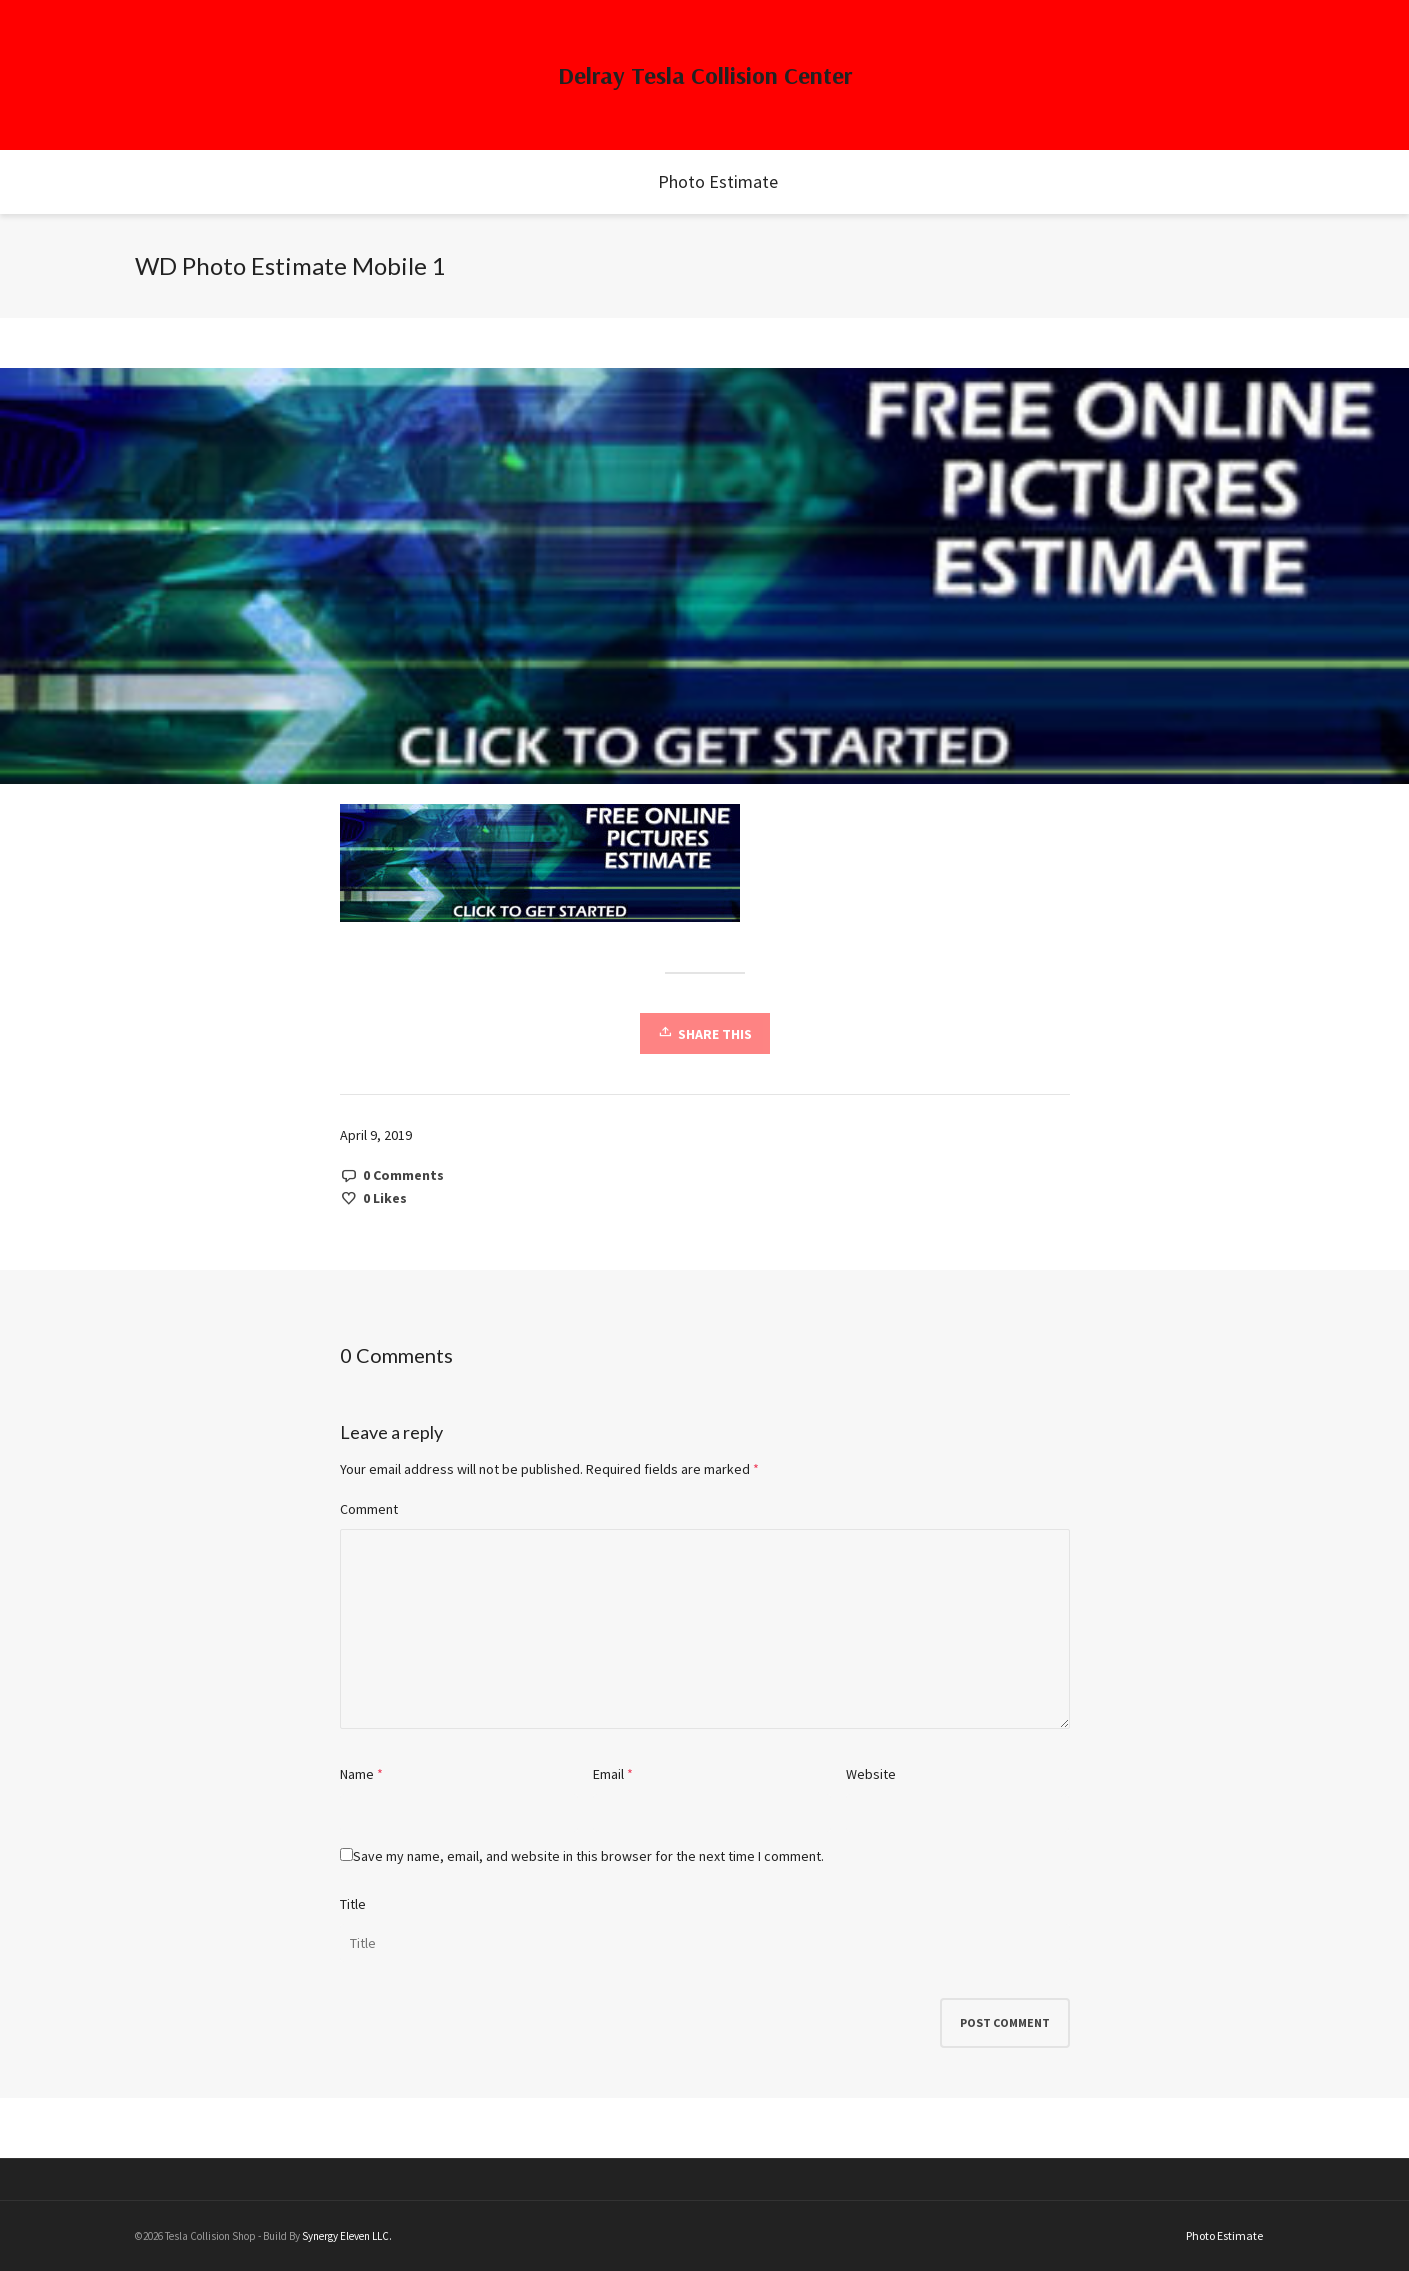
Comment (369, 1509)
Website (871, 1774)
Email (608, 1774)
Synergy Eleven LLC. (347, 2236)
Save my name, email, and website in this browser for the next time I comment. (588, 1856)
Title (353, 1904)
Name (357, 1774)
